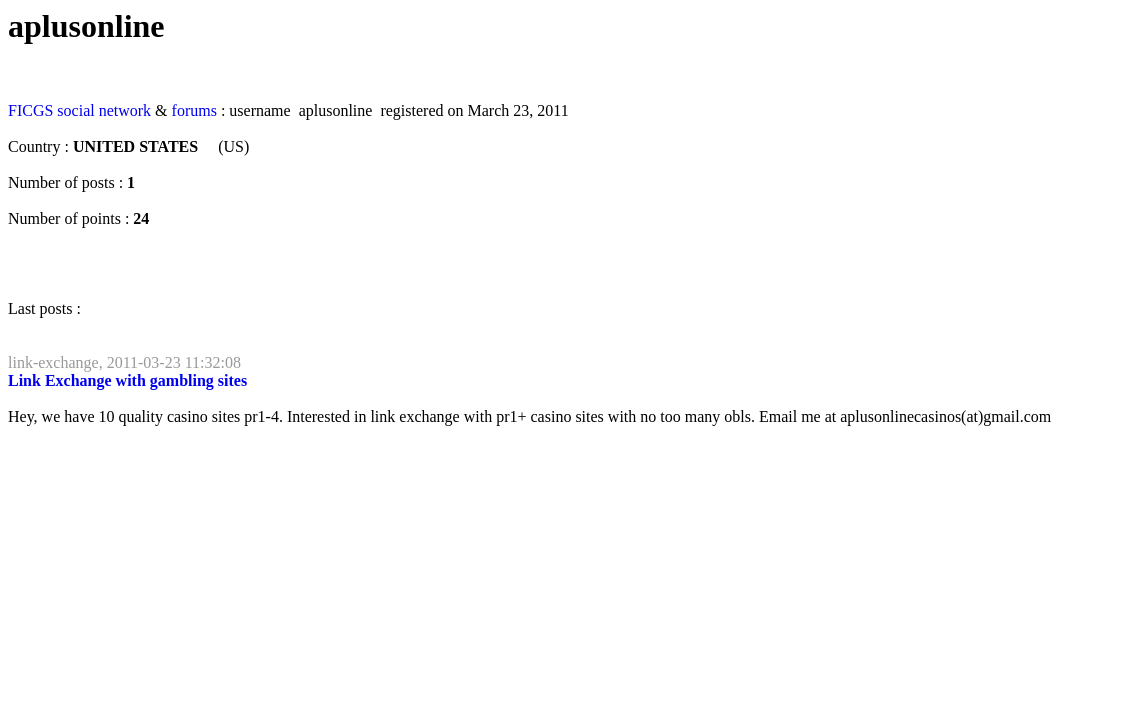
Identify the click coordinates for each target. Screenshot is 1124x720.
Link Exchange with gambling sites (127, 380)
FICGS (30, 110)
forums (194, 110)
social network (104, 110)
